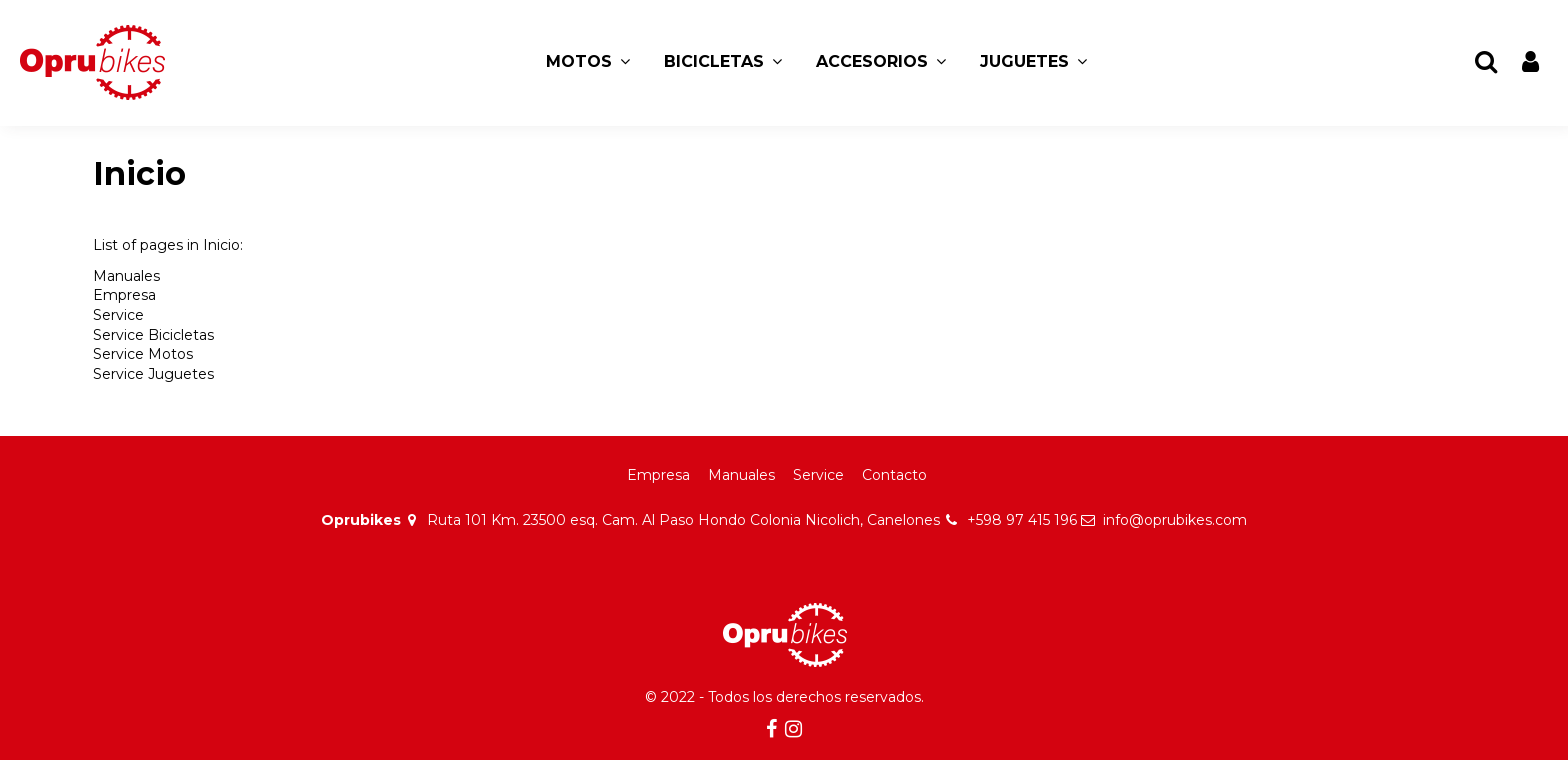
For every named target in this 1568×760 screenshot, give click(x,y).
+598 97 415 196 (1022, 520)
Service (118, 315)
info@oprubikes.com (1175, 520)
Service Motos (143, 354)
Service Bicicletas (153, 335)
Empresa (124, 295)
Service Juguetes (153, 374)
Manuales (126, 276)
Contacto (894, 475)
